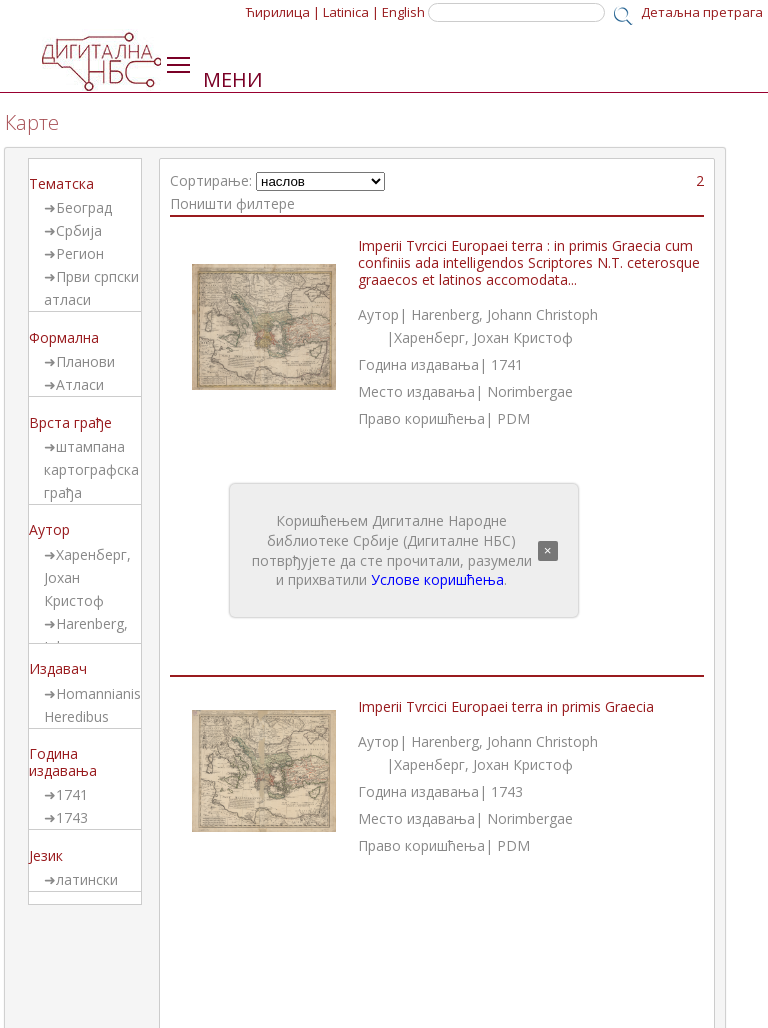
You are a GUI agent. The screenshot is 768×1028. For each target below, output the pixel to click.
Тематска (61, 183)
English (403, 12)
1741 (72, 794)
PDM (513, 418)
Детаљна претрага (702, 12)
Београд (84, 207)
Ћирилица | (283, 12)
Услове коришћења (437, 579)
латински (87, 879)
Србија (79, 230)
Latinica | (351, 12)
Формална (64, 337)
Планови (85, 361)
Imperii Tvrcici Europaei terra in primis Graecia (506, 706)
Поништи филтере (232, 203)
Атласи (80, 384)
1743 (72, 817)
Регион (80, 253)
